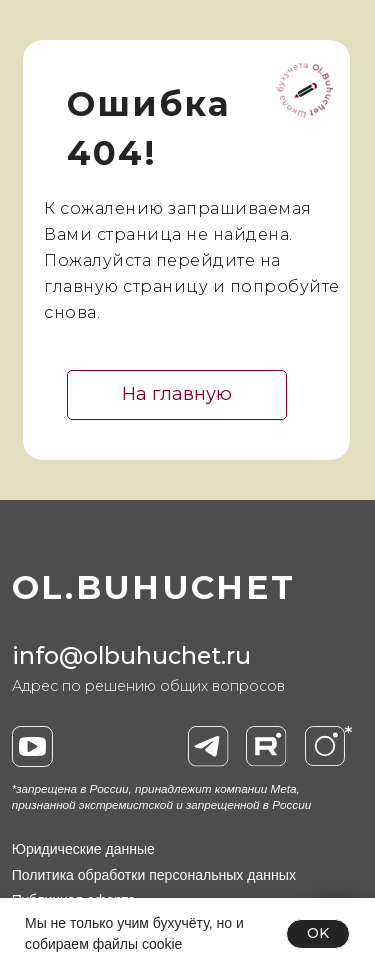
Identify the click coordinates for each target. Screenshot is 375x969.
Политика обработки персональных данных (154, 875)
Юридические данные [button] (83, 849)
